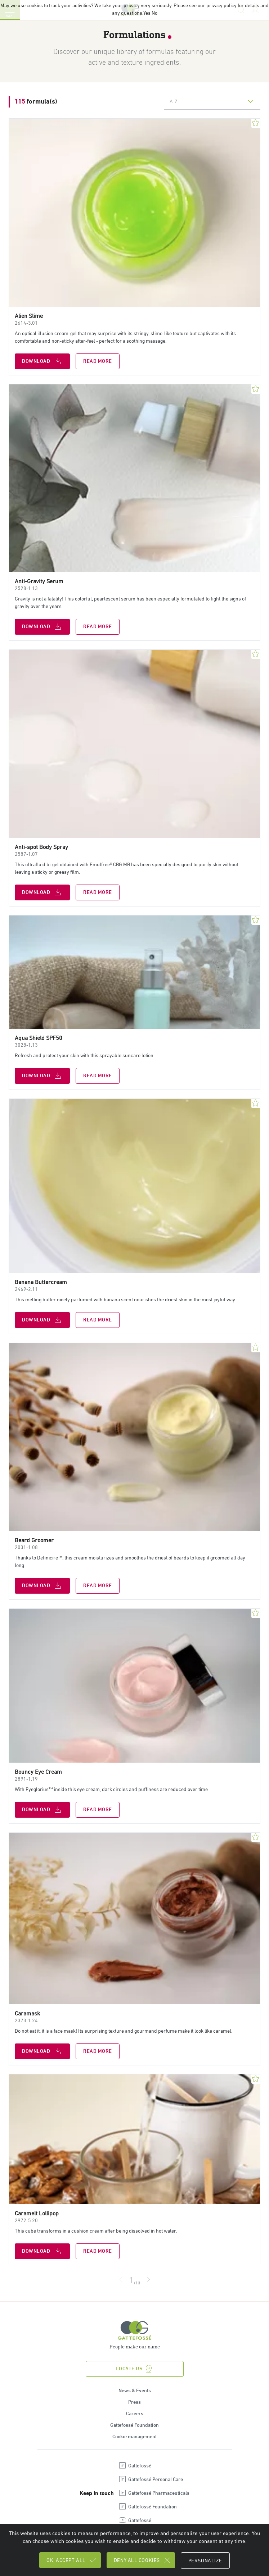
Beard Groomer (34, 1540)
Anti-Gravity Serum (39, 581)
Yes (147, 13)
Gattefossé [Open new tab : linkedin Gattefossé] (134, 2466)
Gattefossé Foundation (134, 2426)
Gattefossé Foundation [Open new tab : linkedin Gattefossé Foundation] (147, 2507)
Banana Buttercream (41, 1282)
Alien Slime (29, 315)
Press (134, 2403)
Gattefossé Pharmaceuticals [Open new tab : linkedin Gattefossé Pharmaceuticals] (153, 2494)
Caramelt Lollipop (37, 2214)
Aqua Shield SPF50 (38, 1038)
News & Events (134, 2391)
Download (42, 361)
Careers (134, 2414)
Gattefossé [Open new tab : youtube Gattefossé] (134, 2521)
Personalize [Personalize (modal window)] (205, 2560)
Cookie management (134, 2437)
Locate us (134, 2370)
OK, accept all (71, 2560)
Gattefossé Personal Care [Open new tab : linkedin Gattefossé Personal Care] (150, 2480)
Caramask (27, 2014)
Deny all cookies (142, 2560)
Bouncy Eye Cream (38, 1772)
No (154, 13)
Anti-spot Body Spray (41, 847)
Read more (97, 361)
